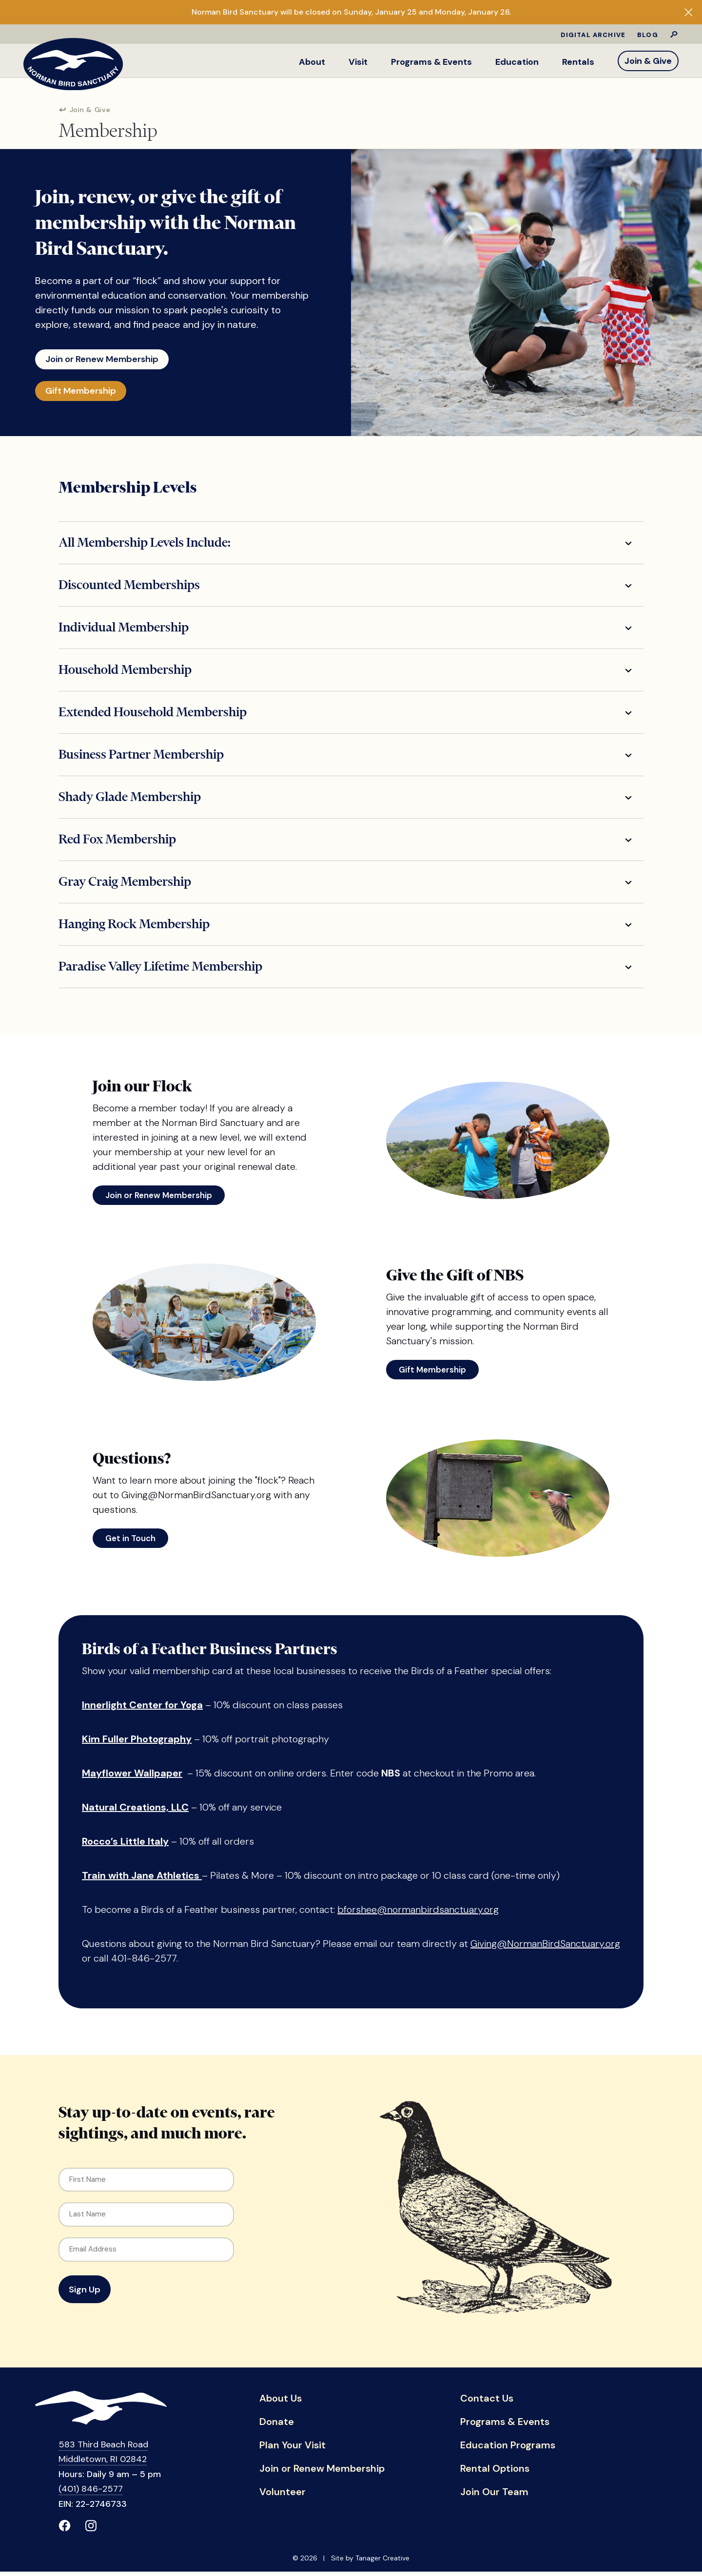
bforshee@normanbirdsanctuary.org (418, 1914)
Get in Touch (130, 1542)
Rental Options (494, 2473)
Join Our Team (494, 2496)
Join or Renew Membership (110, 358)
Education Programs (507, 2450)
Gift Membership (87, 393)
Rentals (578, 62)
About (312, 62)
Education (517, 62)
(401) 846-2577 (90, 2493)
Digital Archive (593, 35)
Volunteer (282, 2496)
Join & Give (648, 61)
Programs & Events (431, 62)
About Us (280, 2403)
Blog (647, 35)
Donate (276, 2426)
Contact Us (486, 2403)
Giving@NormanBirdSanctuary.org (545, 1948)
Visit (358, 62)
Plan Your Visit (292, 2450)
